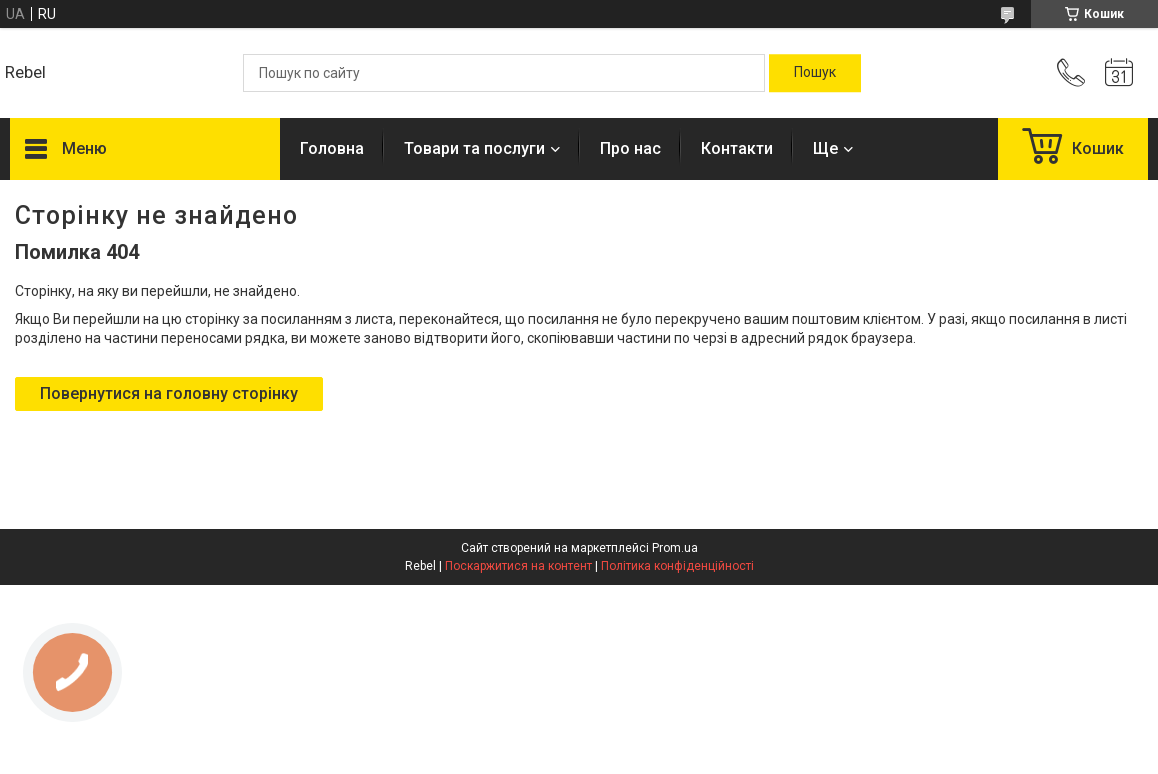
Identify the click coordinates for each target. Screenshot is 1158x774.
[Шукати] (815, 73)
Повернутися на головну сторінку (169, 393)
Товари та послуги (474, 148)
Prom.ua (675, 548)
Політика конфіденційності (677, 566)
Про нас (630, 148)
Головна (332, 148)
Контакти (737, 148)
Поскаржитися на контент (518, 566)
